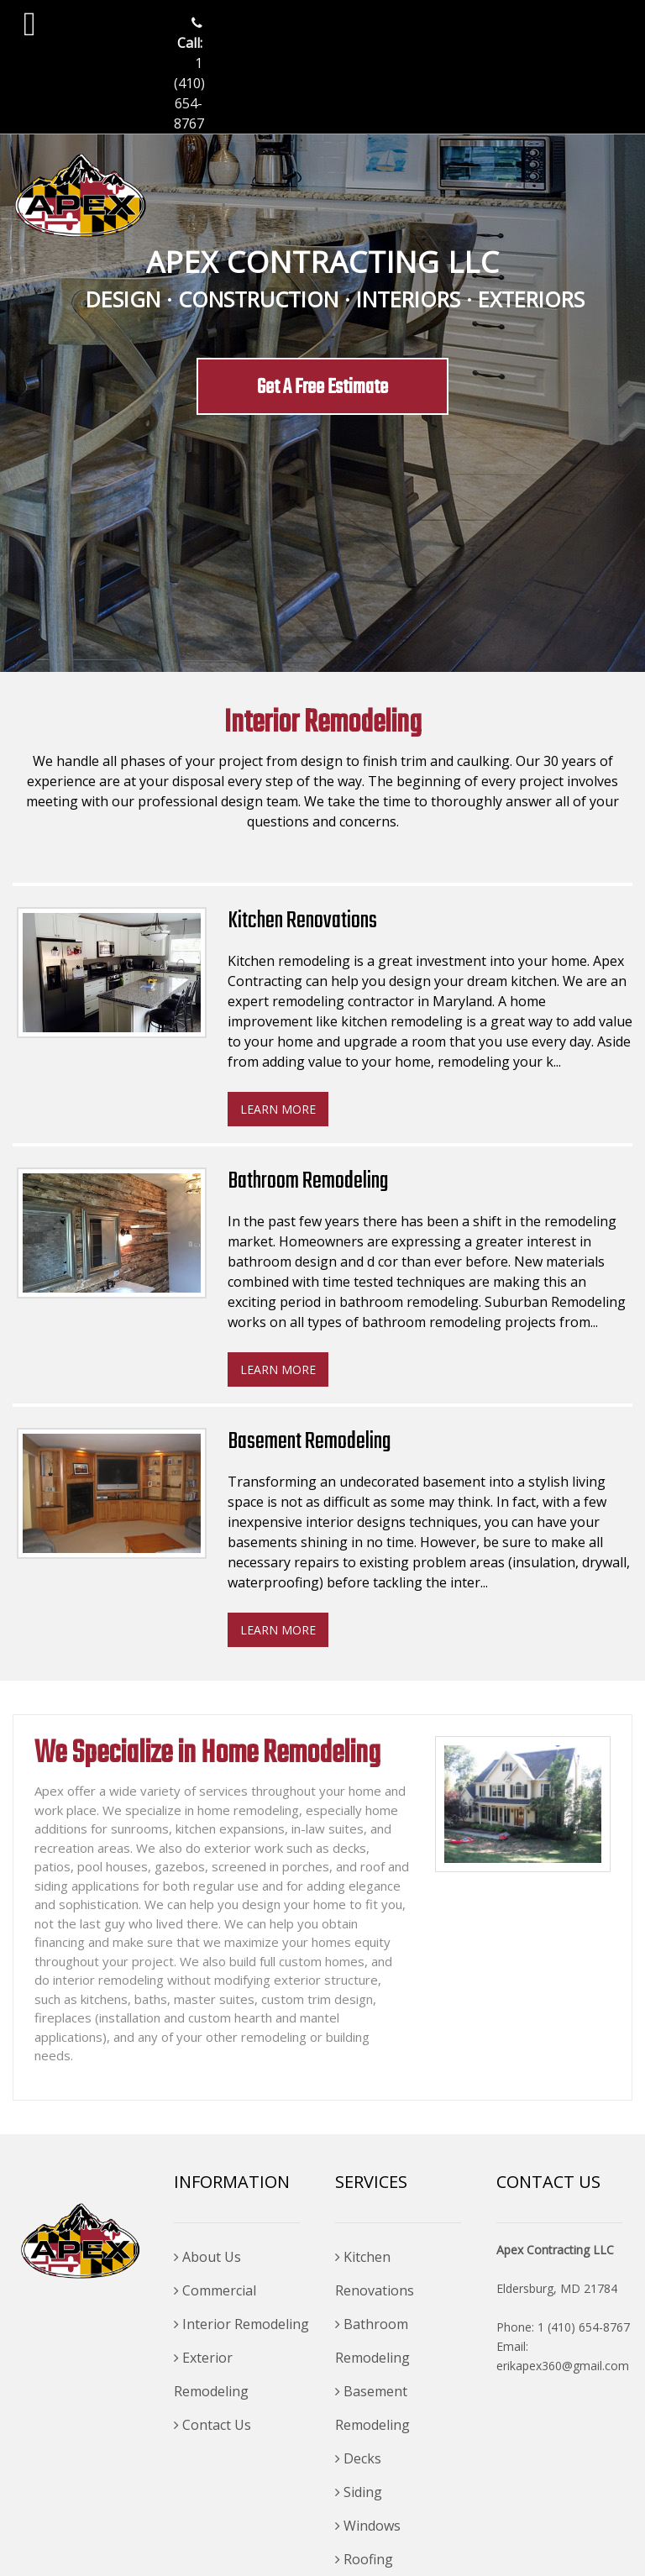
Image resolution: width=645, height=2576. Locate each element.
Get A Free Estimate (322, 387)
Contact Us (212, 2425)
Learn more (278, 1109)
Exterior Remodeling (211, 2374)
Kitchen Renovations (374, 2274)
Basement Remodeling (372, 2408)
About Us (207, 2257)
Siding (358, 2492)
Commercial (215, 2290)
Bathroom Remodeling (372, 2341)
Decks (358, 2458)
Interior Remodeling (241, 2324)
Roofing (364, 2559)
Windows (368, 2525)
